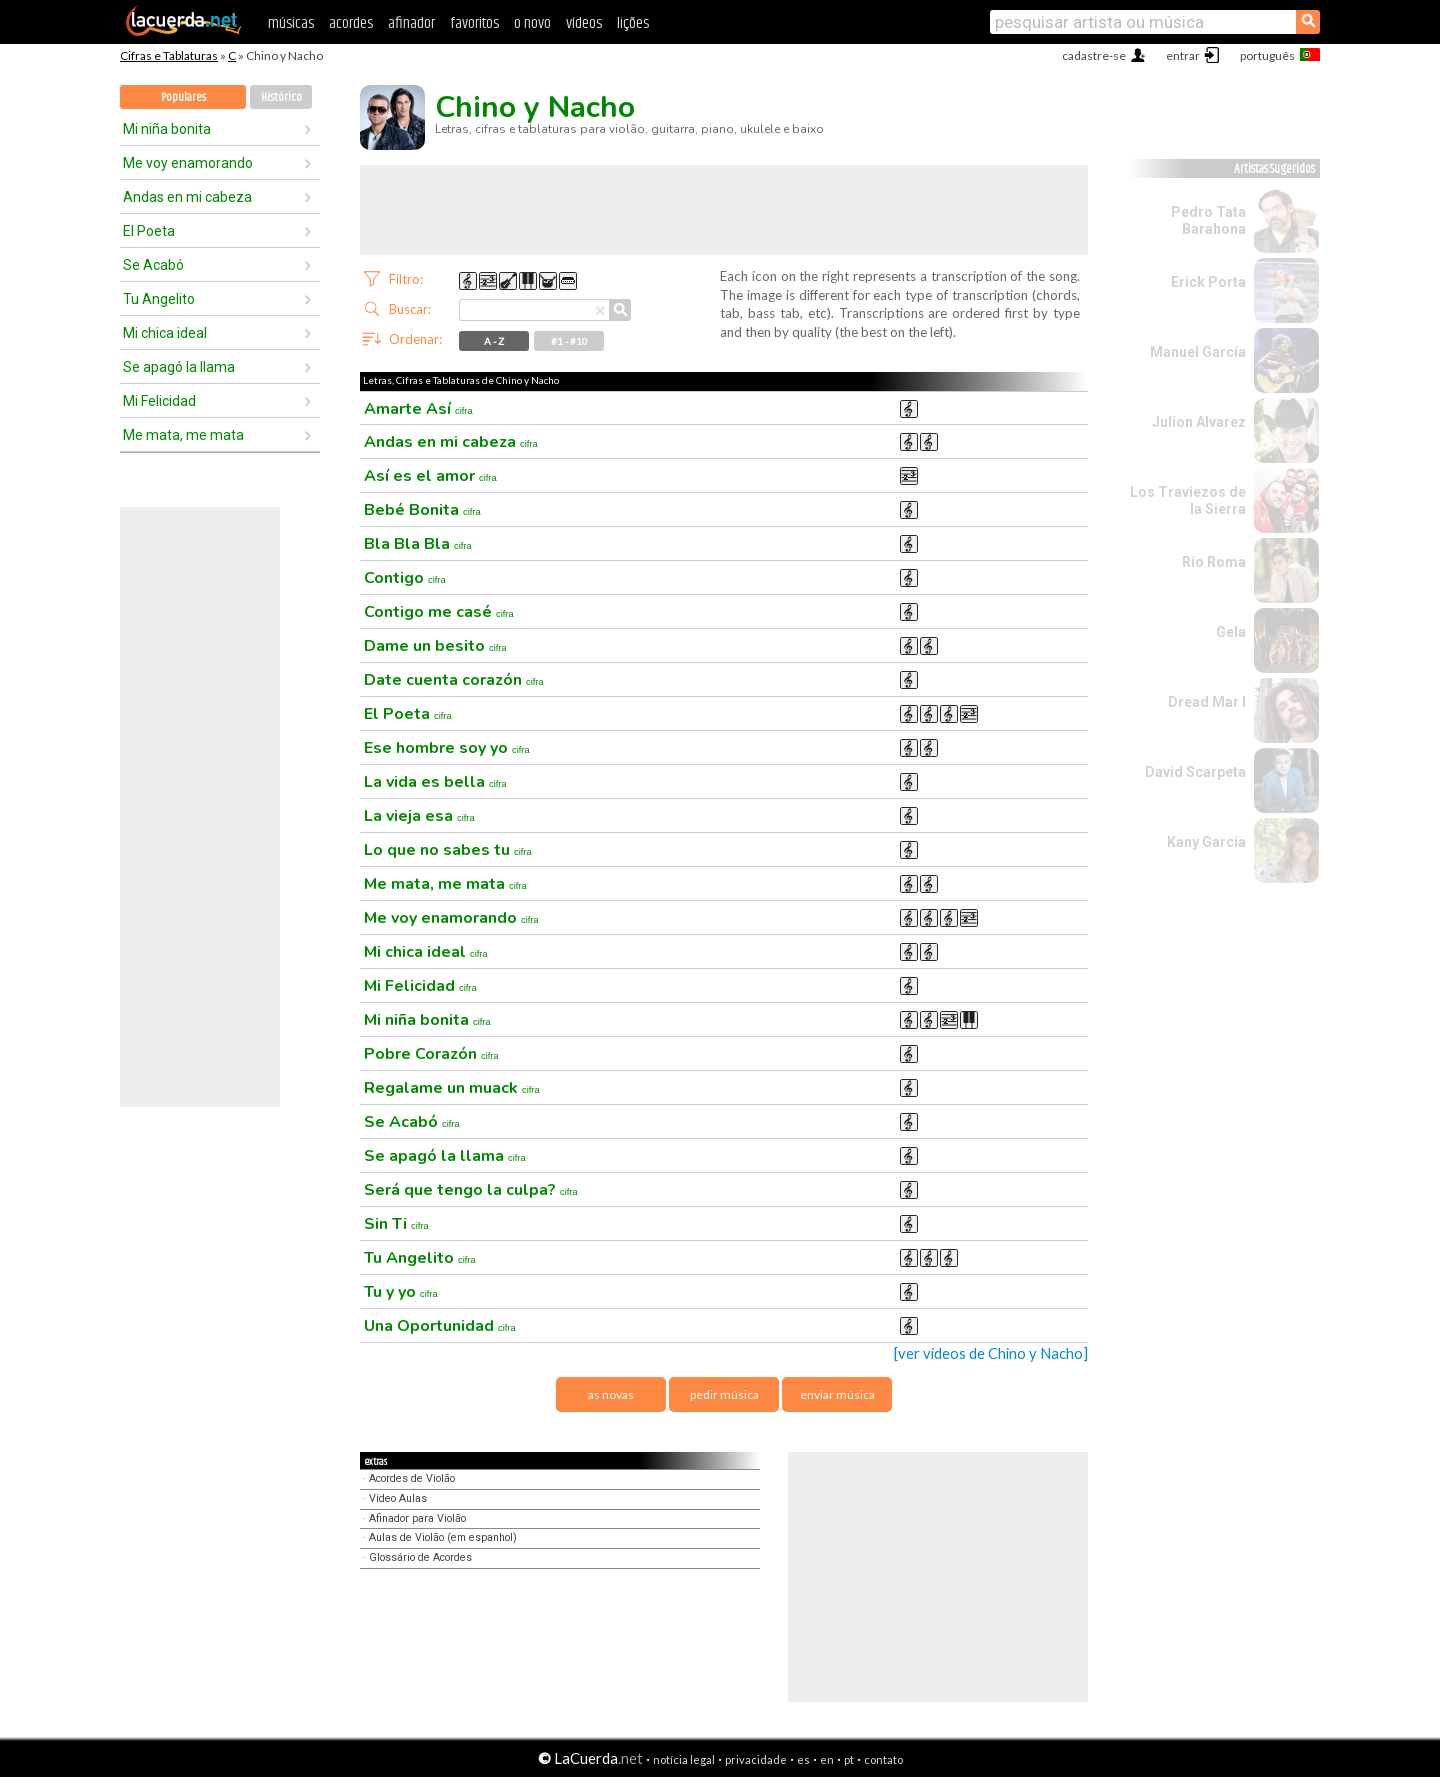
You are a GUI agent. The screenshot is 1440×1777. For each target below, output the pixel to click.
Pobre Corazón (431, 1054)
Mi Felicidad (159, 401)
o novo (532, 23)
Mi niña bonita (167, 129)
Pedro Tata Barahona (1208, 220)
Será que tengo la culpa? (471, 1190)
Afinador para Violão (417, 1518)
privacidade (756, 1759)
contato (883, 1759)
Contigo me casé (439, 612)
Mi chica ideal (165, 333)
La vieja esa (419, 816)
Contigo (405, 578)
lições (633, 23)
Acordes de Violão (412, 1478)
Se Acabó (153, 265)
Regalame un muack (452, 1088)
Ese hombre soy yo (447, 748)
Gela (1231, 632)
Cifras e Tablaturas (169, 55)
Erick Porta (1208, 282)
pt (849, 1759)
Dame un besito (435, 646)
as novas (611, 1394)
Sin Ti (396, 1224)
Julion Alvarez (1199, 422)
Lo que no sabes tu (448, 850)
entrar (1183, 55)
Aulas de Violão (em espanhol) (443, 1537)
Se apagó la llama (179, 367)
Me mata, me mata (183, 435)
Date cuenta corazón (454, 680)
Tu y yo (401, 1292)
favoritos (474, 23)
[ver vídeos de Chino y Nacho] (991, 1353)
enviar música (837, 1394)
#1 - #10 (569, 341)
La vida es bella (435, 782)
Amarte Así (418, 409)
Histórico (281, 97)
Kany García (1206, 842)
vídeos (584, 23)
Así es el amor (430, 476)
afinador (411, 23)
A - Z (494, 341)
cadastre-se (1094, 55)
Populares (183, 97)
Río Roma (1214, 562)
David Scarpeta (1195, 772)
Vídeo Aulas (398, 1498)
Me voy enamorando (188, 163)
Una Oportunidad (440, 1326)
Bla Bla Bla (418, 544)
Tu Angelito (159, 299)
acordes (351, 23)
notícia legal (684, 1759)
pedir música (724, 1394)
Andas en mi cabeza (187, 197)
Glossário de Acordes (420, 1557)
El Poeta (149, 231)
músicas (291, 23)
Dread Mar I (1207, 702)
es (803, 1759)
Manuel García (1198, 352)
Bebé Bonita (422, 510)
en (827, 1759)
